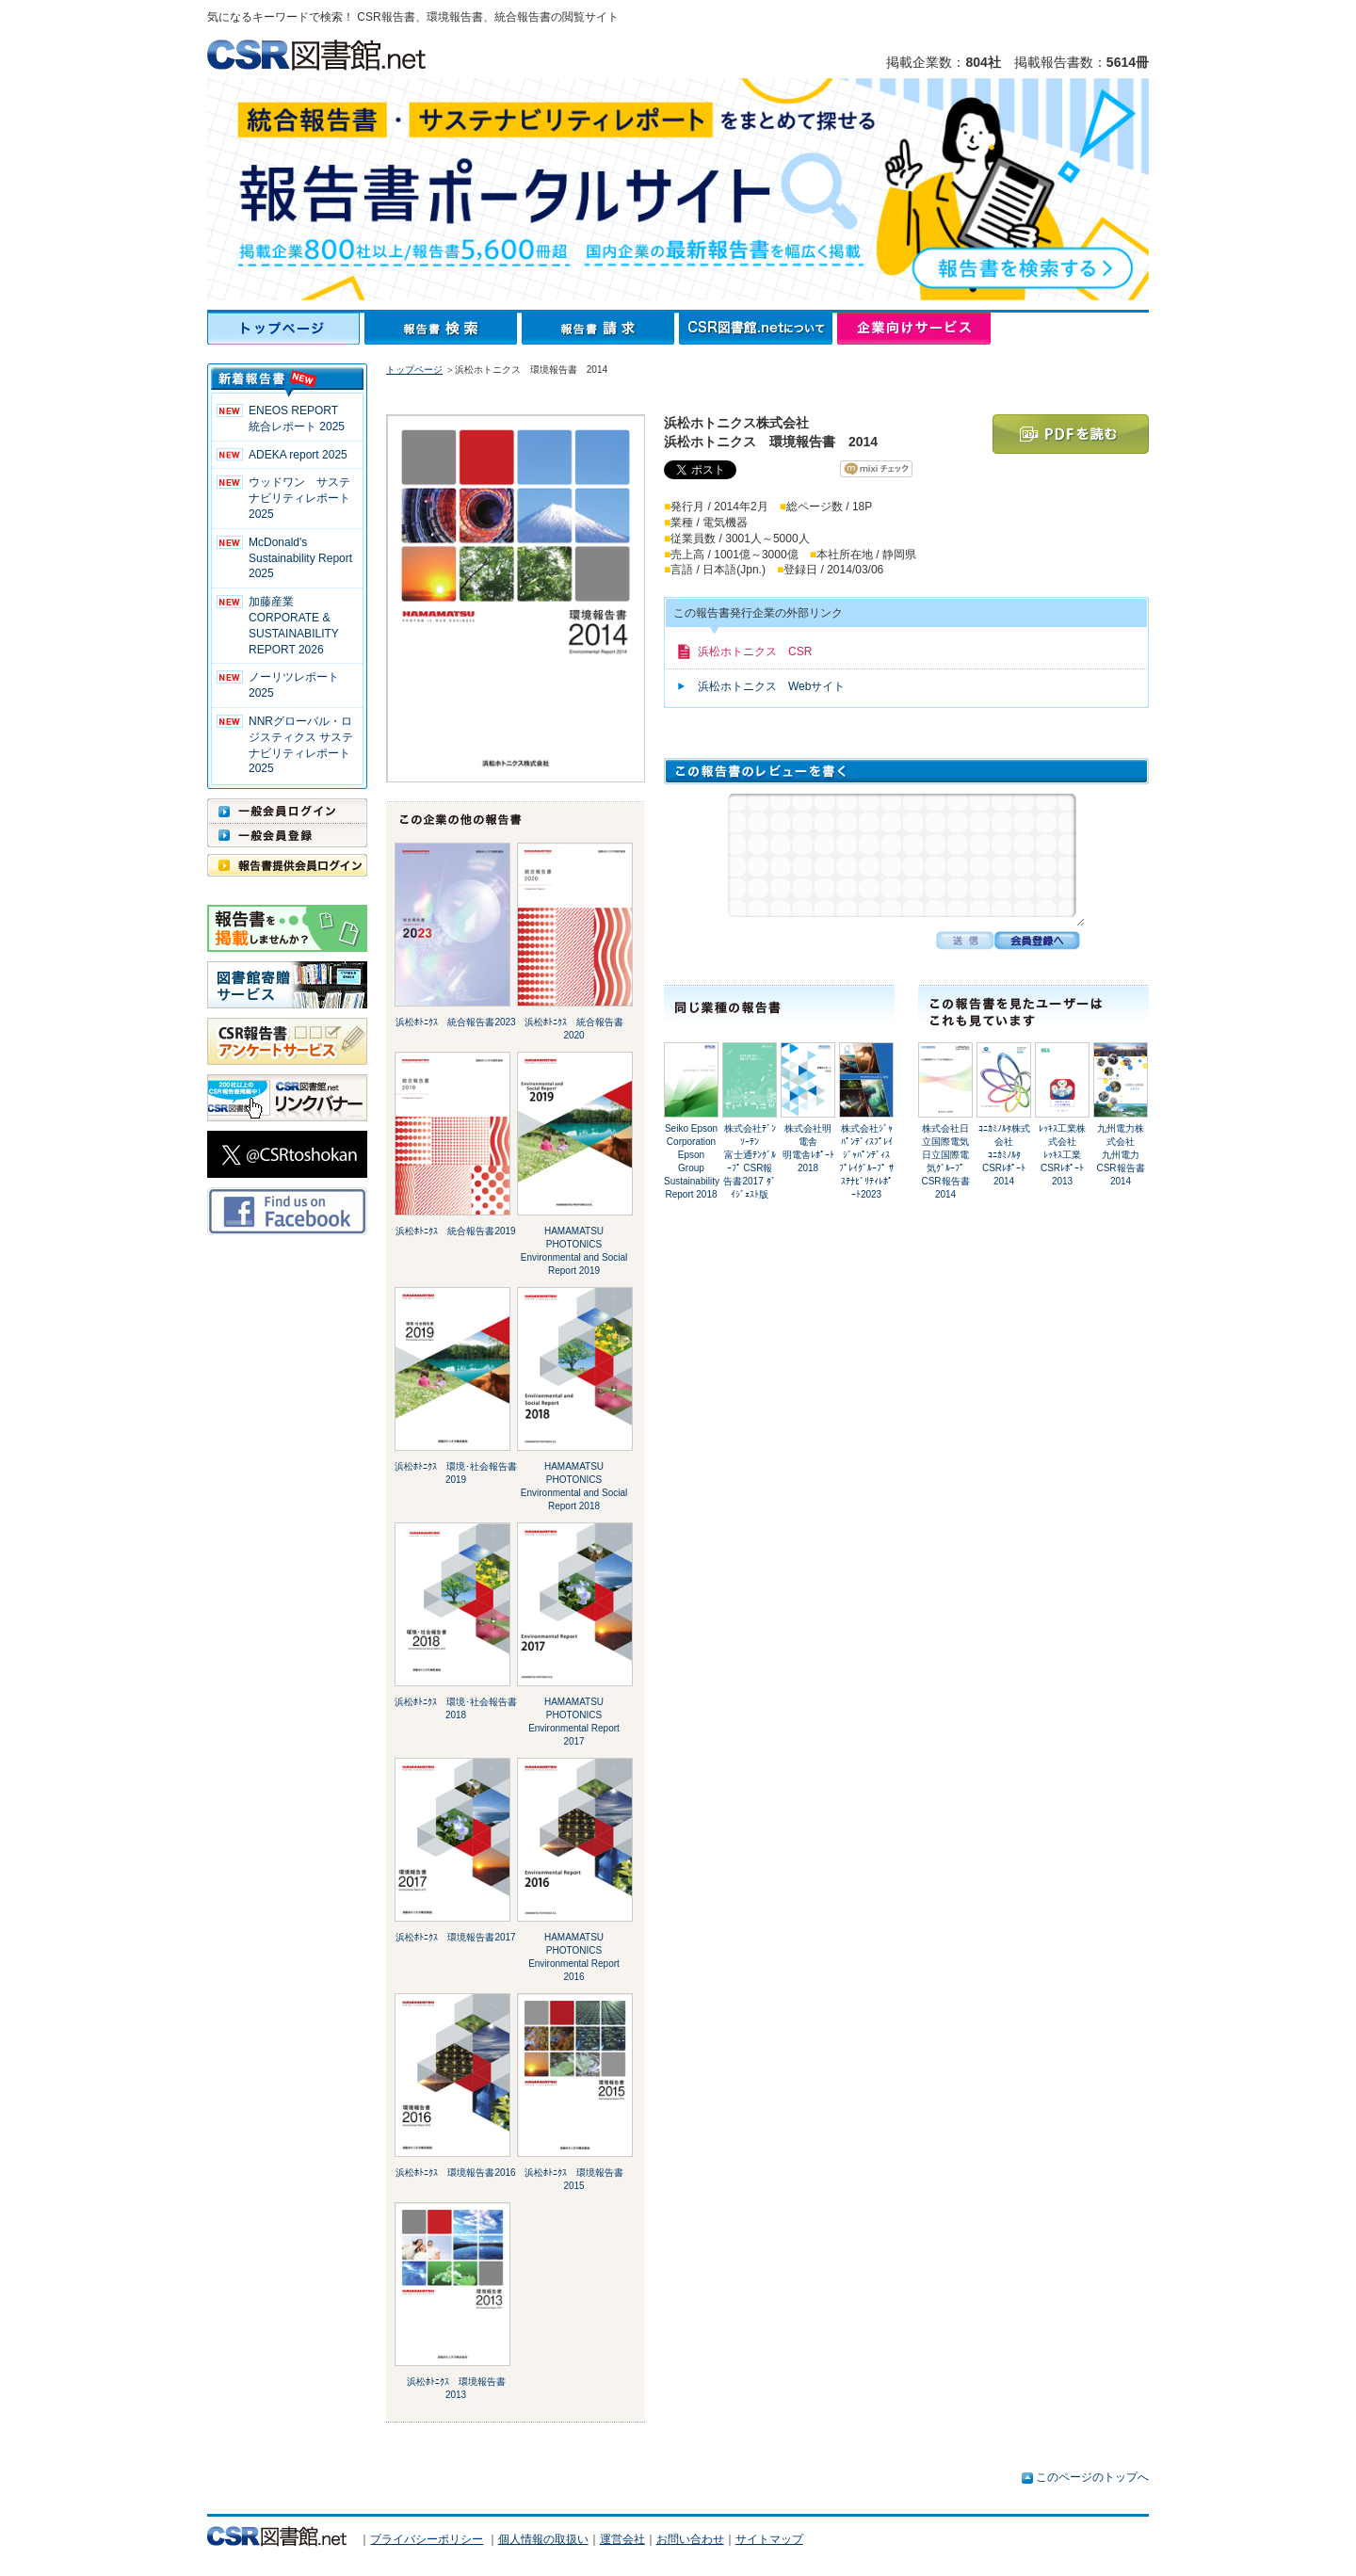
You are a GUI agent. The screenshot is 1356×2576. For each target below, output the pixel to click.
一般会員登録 (287, 835)
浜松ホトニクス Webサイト (771, 686)
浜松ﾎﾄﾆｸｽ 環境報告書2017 (455, 1937)
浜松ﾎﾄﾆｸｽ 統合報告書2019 (455, 1231)
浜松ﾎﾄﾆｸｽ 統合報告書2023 (455, 1022)
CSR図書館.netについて (758, 329)
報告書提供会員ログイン (287, 865)
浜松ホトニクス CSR (755, 651)
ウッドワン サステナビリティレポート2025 (299, 498)
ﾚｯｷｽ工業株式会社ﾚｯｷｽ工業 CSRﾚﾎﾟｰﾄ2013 (1064, 1154)
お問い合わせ (690, 2539)
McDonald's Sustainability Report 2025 (300, 558)
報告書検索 (443, 329)
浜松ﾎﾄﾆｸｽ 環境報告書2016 (455, 2172)
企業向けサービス (914, 329)
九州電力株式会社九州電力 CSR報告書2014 (1122, 1154)
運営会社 (622, 2539)
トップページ (285, 329)
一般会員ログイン (287, 810)
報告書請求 (600, 329)
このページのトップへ (1092, 2477)
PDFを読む (1071, 434)
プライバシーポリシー (426, 2539)
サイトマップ (769, 2539)
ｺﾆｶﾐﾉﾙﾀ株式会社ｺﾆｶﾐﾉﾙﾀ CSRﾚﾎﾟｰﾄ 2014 (1004, 1154)
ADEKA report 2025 (298, 454)
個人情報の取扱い (543, 2539)
